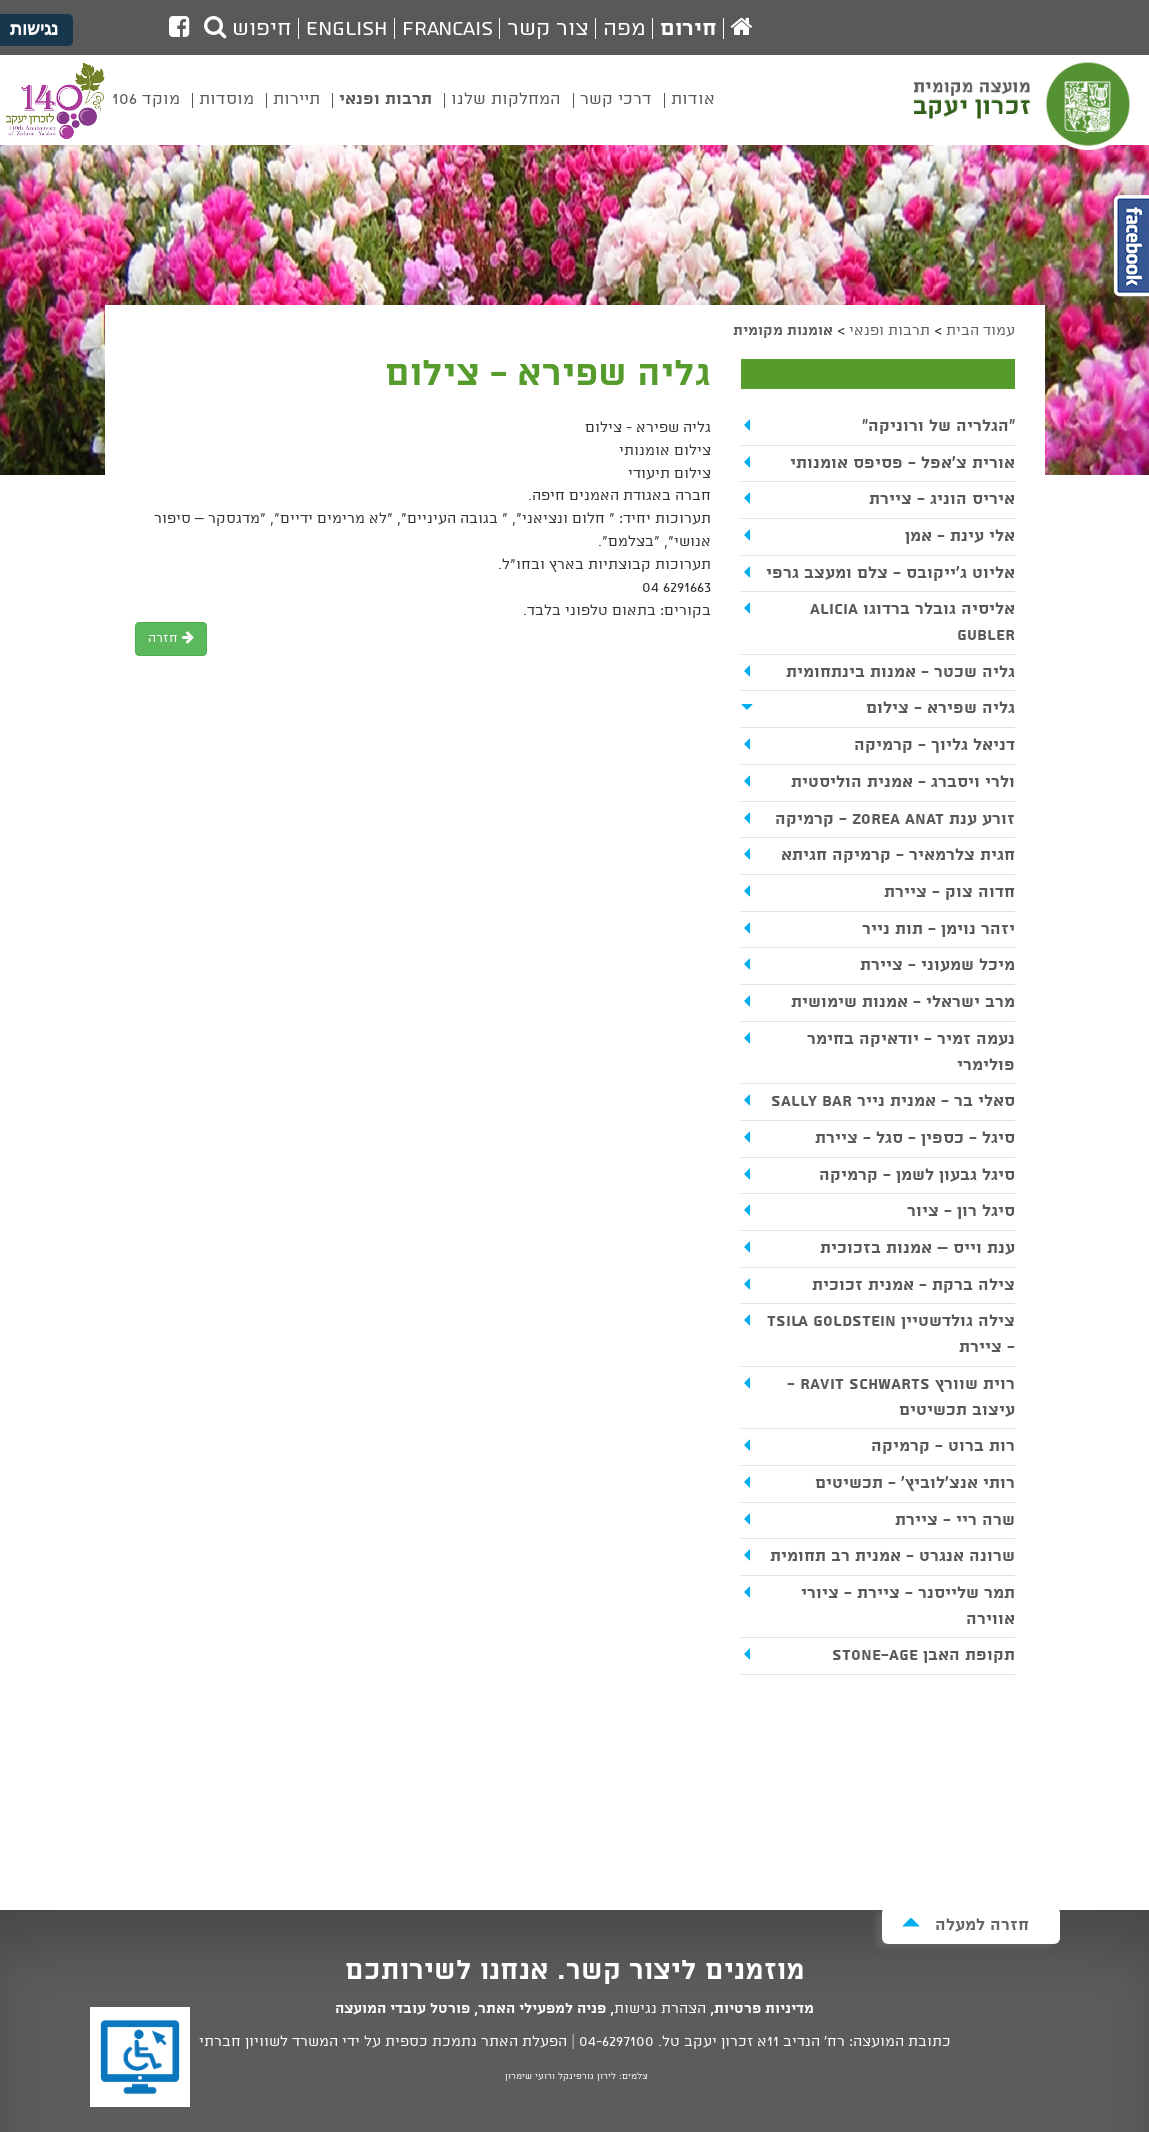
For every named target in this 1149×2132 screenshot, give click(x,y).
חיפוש (248, 29)
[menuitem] (693, 114)
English (347, 29)
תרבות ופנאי (889, 331)
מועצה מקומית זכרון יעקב (1024, 109)
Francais (447, 29)
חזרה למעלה (965, 1924)
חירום (688, 29)
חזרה (171, 638)
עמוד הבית (980, 331)
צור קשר (548, 29)
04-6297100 (616, 2042)
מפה (624, 29)
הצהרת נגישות (660, 2009)
